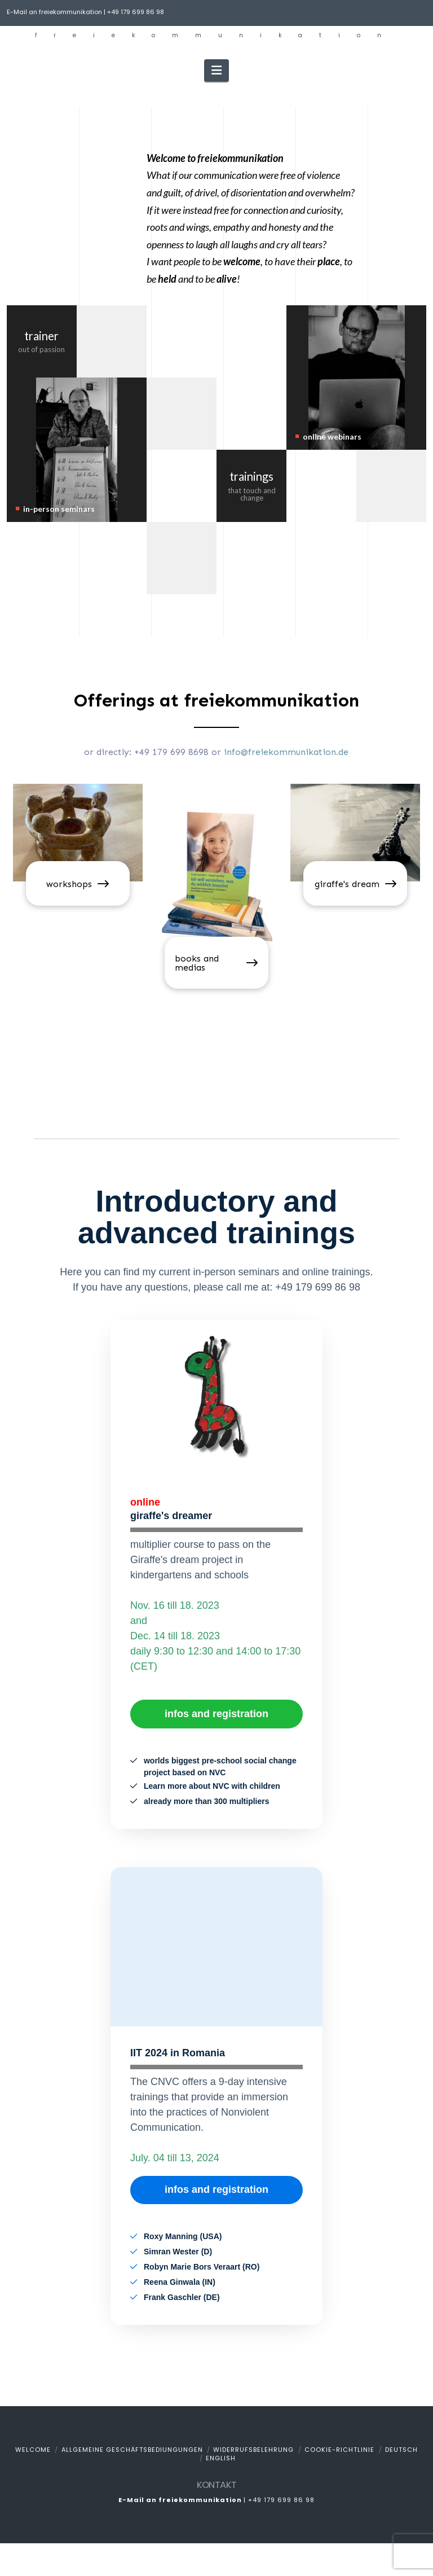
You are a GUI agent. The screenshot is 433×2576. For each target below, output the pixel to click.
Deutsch (401, 2449)
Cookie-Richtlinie (339, 2449)
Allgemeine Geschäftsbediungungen (132, 2449)
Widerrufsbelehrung (253, 2449)
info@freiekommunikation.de (286, 752)
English (221, 2458)
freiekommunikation (216, 35)
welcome (33, 2449)
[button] (216, 70)
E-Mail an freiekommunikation (54, 11)
